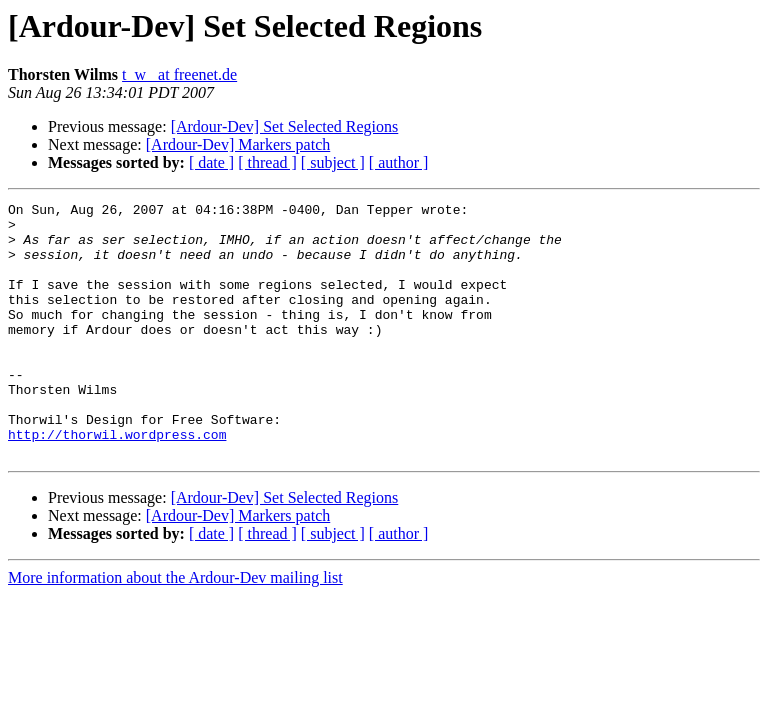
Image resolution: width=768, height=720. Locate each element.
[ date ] (211, 162)
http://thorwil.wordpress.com (117, 482)
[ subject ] (333, 162)
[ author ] (399, 162)
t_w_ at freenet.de (179, 74)
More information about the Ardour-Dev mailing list (175, 628)
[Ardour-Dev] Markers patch (238, 144)
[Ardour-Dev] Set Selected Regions (285, 126)
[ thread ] (267, 162)
